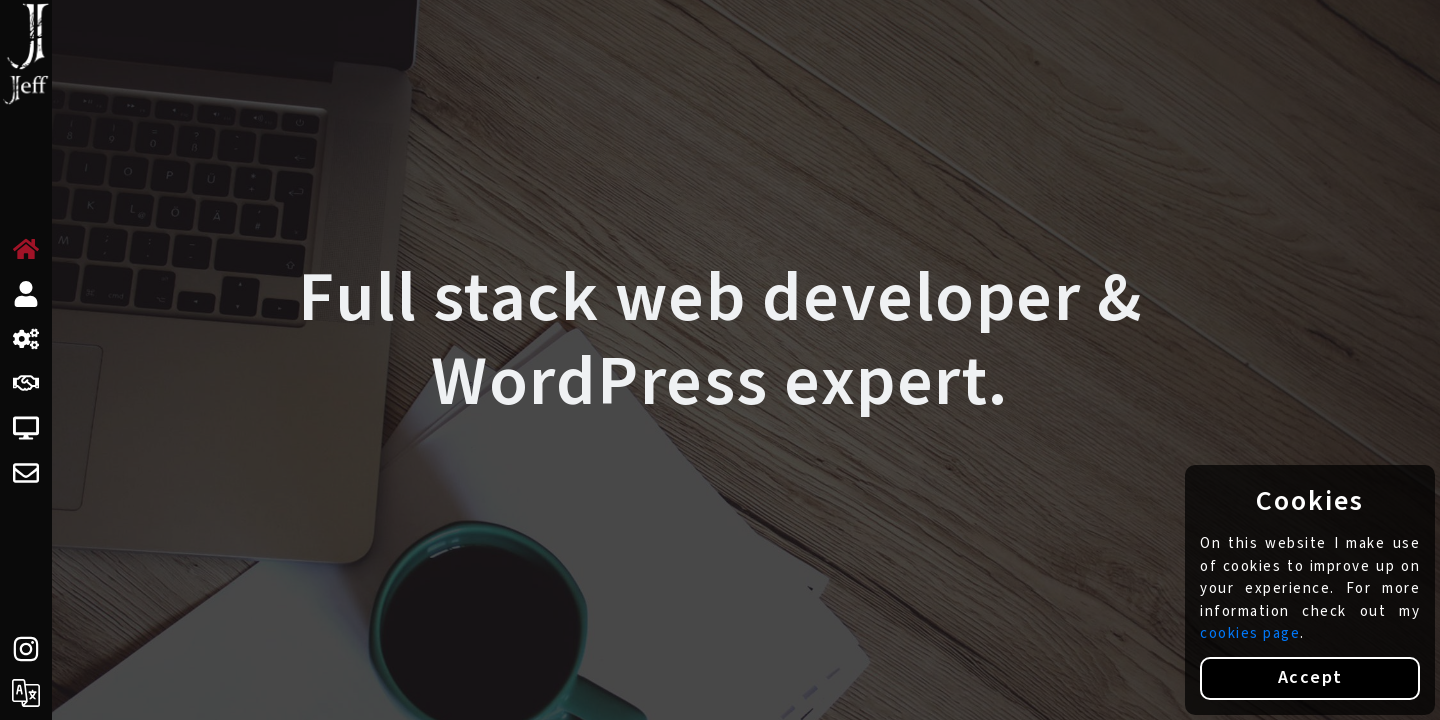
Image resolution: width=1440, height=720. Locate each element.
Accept (1310, 677)
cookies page (1250, 633)
